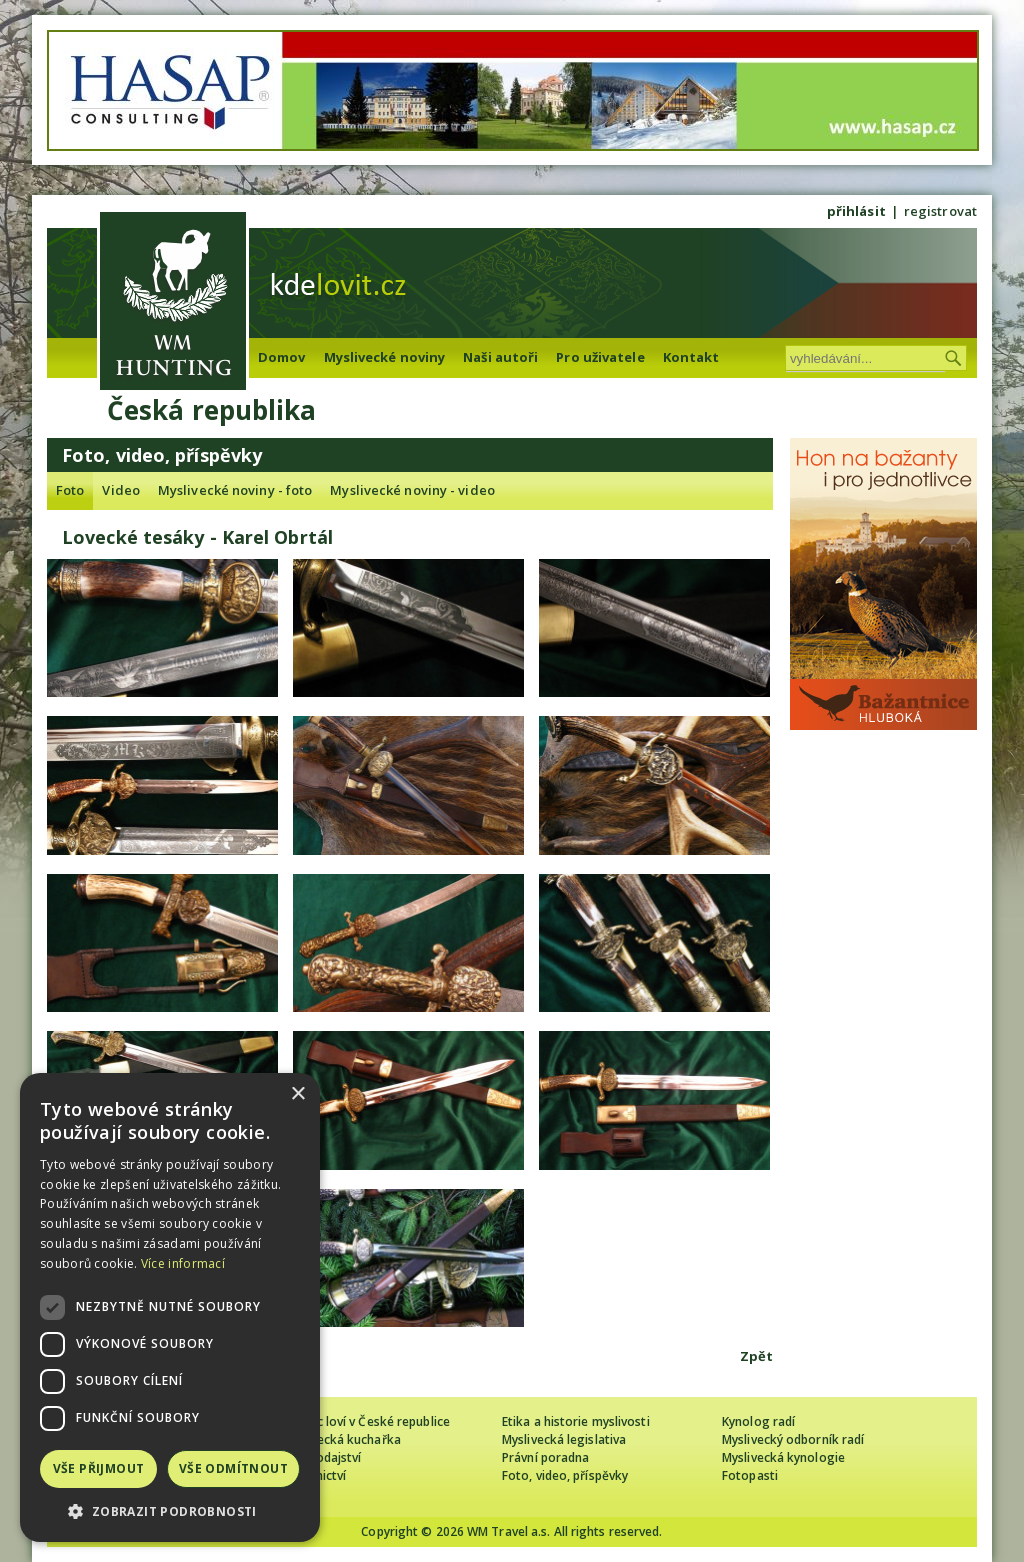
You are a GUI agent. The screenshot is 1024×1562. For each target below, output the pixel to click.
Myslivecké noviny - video (412, 490)
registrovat (940, 211)
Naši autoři (500, 357)
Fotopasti (750, 1475)
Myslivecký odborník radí (793, 1439)
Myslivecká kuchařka (341, 1439)
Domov (282, 357)
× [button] (297, 1094)
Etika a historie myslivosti (576, 1421)
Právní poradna (545, 1457)
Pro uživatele (600, 357)
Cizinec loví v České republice (366, 1421)
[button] (170, 1511)
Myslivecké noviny (385, 357)
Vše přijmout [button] (99, 1468)
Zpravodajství (321, 1457)
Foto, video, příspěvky (565, 1475)
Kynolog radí (758, 1421)
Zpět (756, 1356)
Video (121, 490)
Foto (70, 490)
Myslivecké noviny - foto (235, 490)
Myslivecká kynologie (783, 1457)
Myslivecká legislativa (564, 1439)
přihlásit (856, 211)
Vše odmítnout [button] (233, 1468)
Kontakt (691, 357)
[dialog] (170, 1307)
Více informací (183, 1263)
